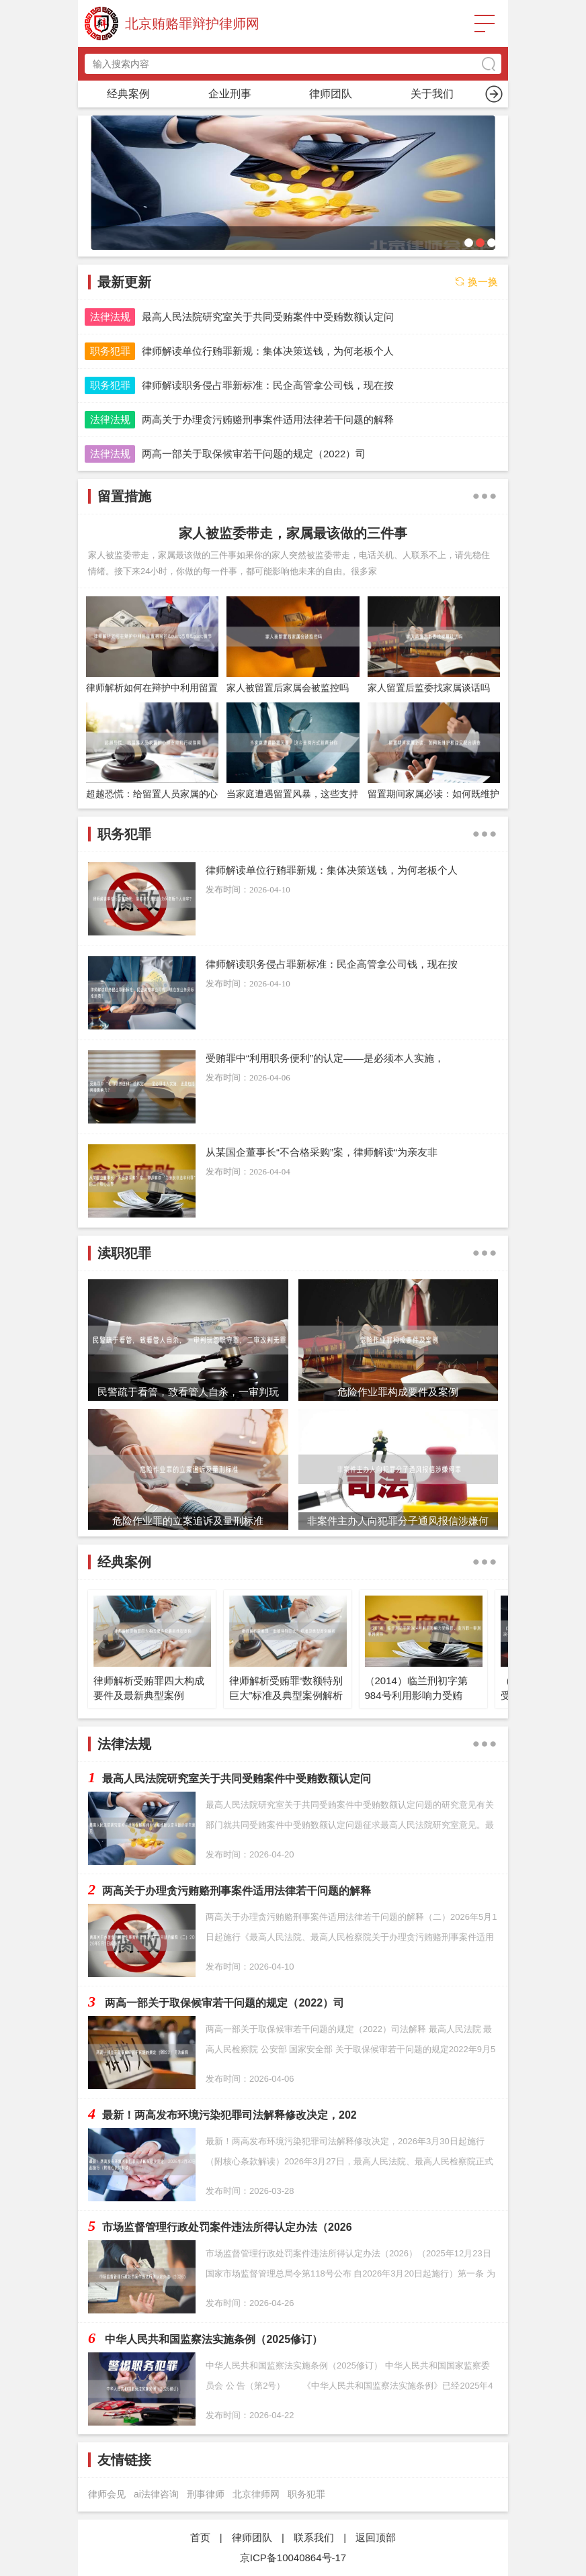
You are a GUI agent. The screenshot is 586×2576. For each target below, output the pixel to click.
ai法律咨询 (156, 2494)
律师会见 (107, 2494)
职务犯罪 (229, 93)
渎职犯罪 (432, 93)
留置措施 (330, 93)
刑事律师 (205, 2494)
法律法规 (110, 316)
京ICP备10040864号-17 (293, 2557)
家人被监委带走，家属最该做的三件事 (293, 533)
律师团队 (252, 2537)
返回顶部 (375, 2537)
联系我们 (314, 2537)
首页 (128, 93)
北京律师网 (256, 2494)
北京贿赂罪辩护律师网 (192, 23)
